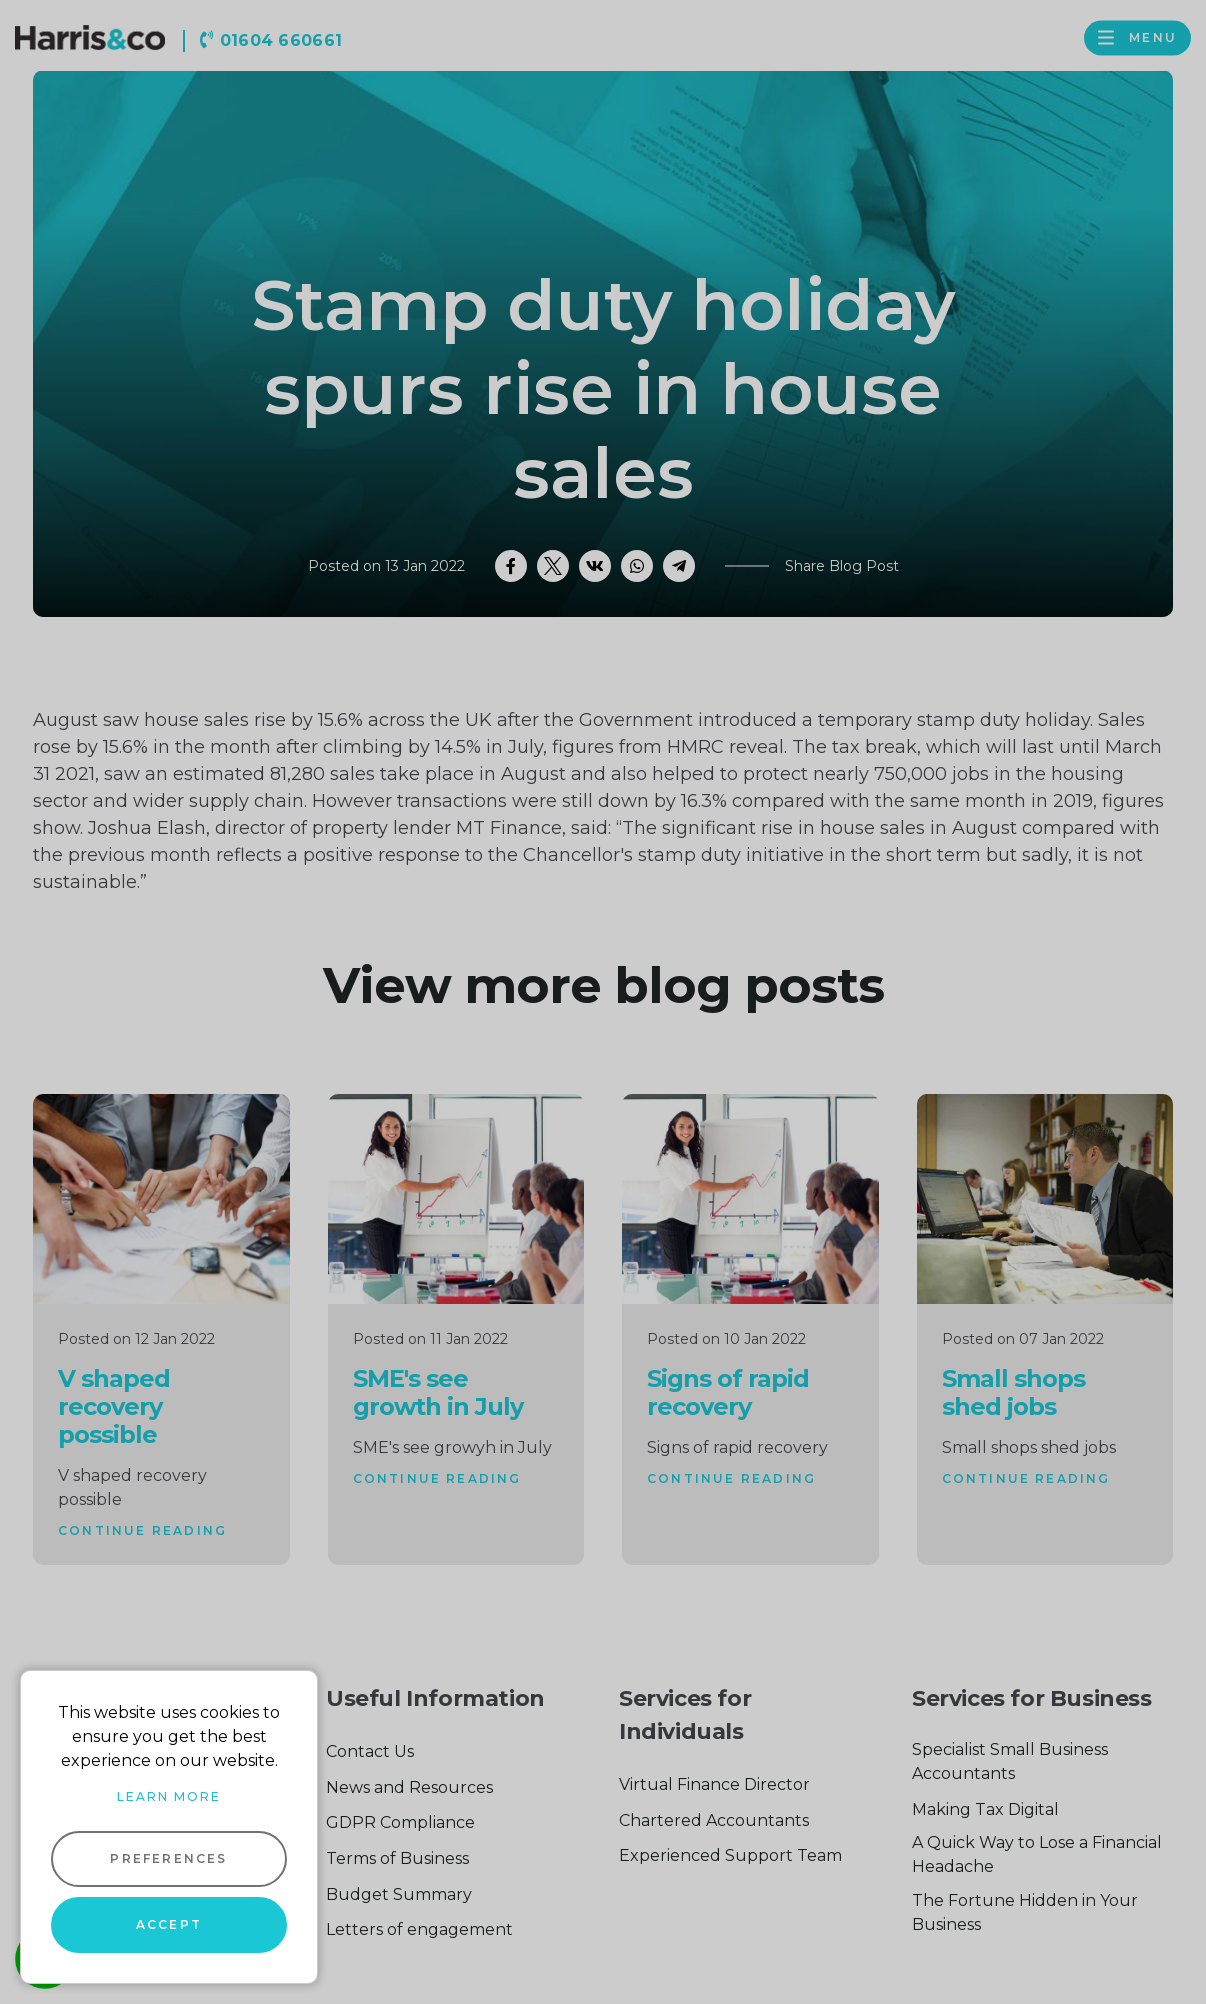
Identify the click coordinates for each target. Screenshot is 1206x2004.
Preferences (168, 1858)
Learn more (169, 1796)
